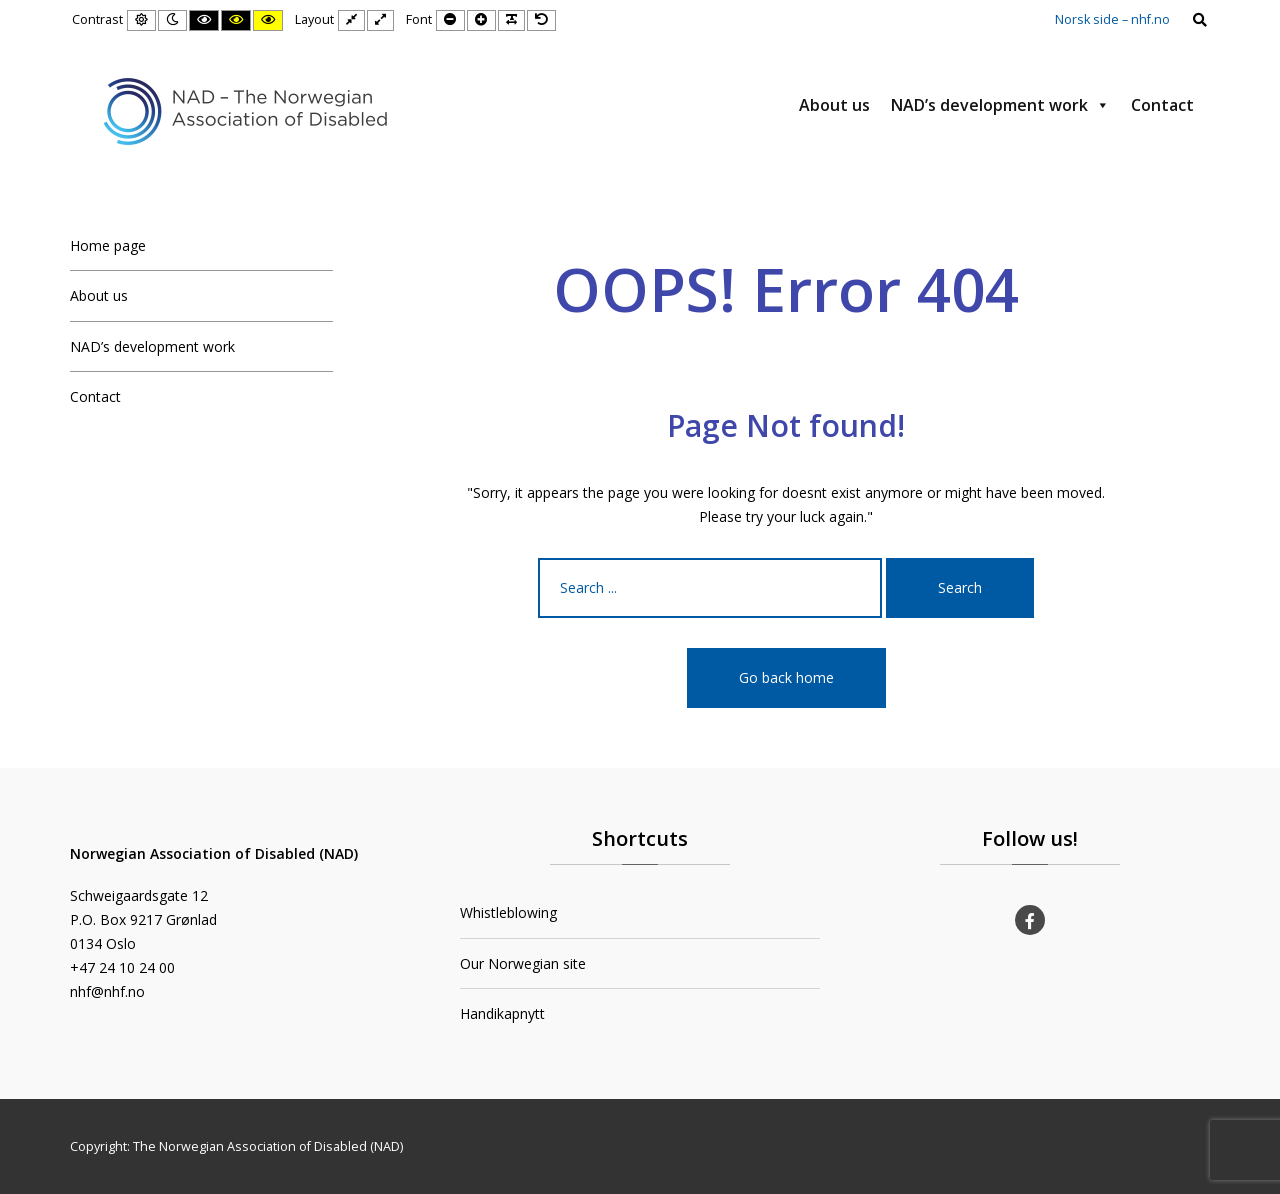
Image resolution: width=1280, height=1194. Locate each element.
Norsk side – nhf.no (1112, 19)
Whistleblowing (508, 912)
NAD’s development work (1000, 105)
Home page (108, 245)
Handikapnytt (502, 1013)
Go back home (786, 677)
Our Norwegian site (523, 963)
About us (834, 105)
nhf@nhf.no (107, 991)
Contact (1162, 105)
